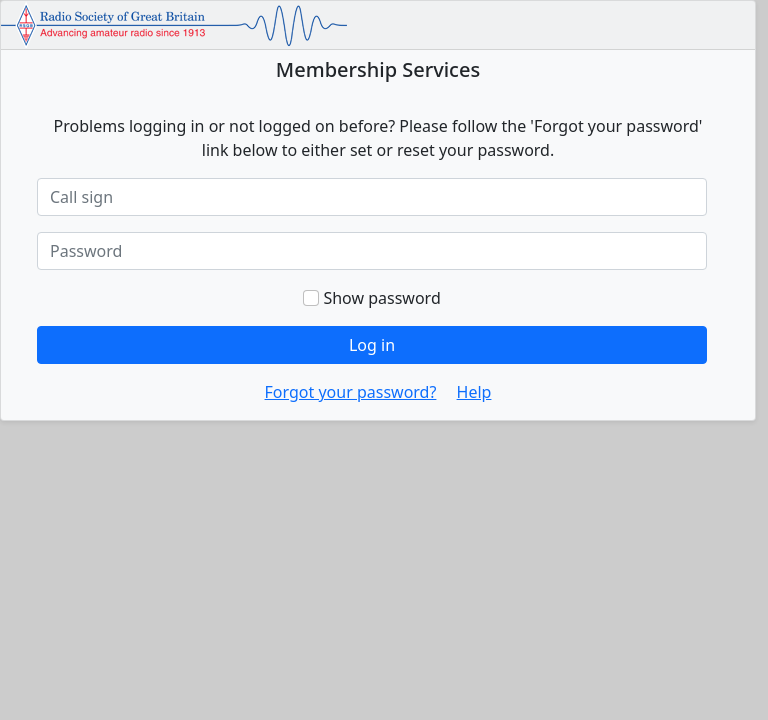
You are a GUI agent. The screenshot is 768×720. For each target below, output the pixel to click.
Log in (372, 345)
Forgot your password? (351, 392)
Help (474, 392)
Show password (371, 298)
